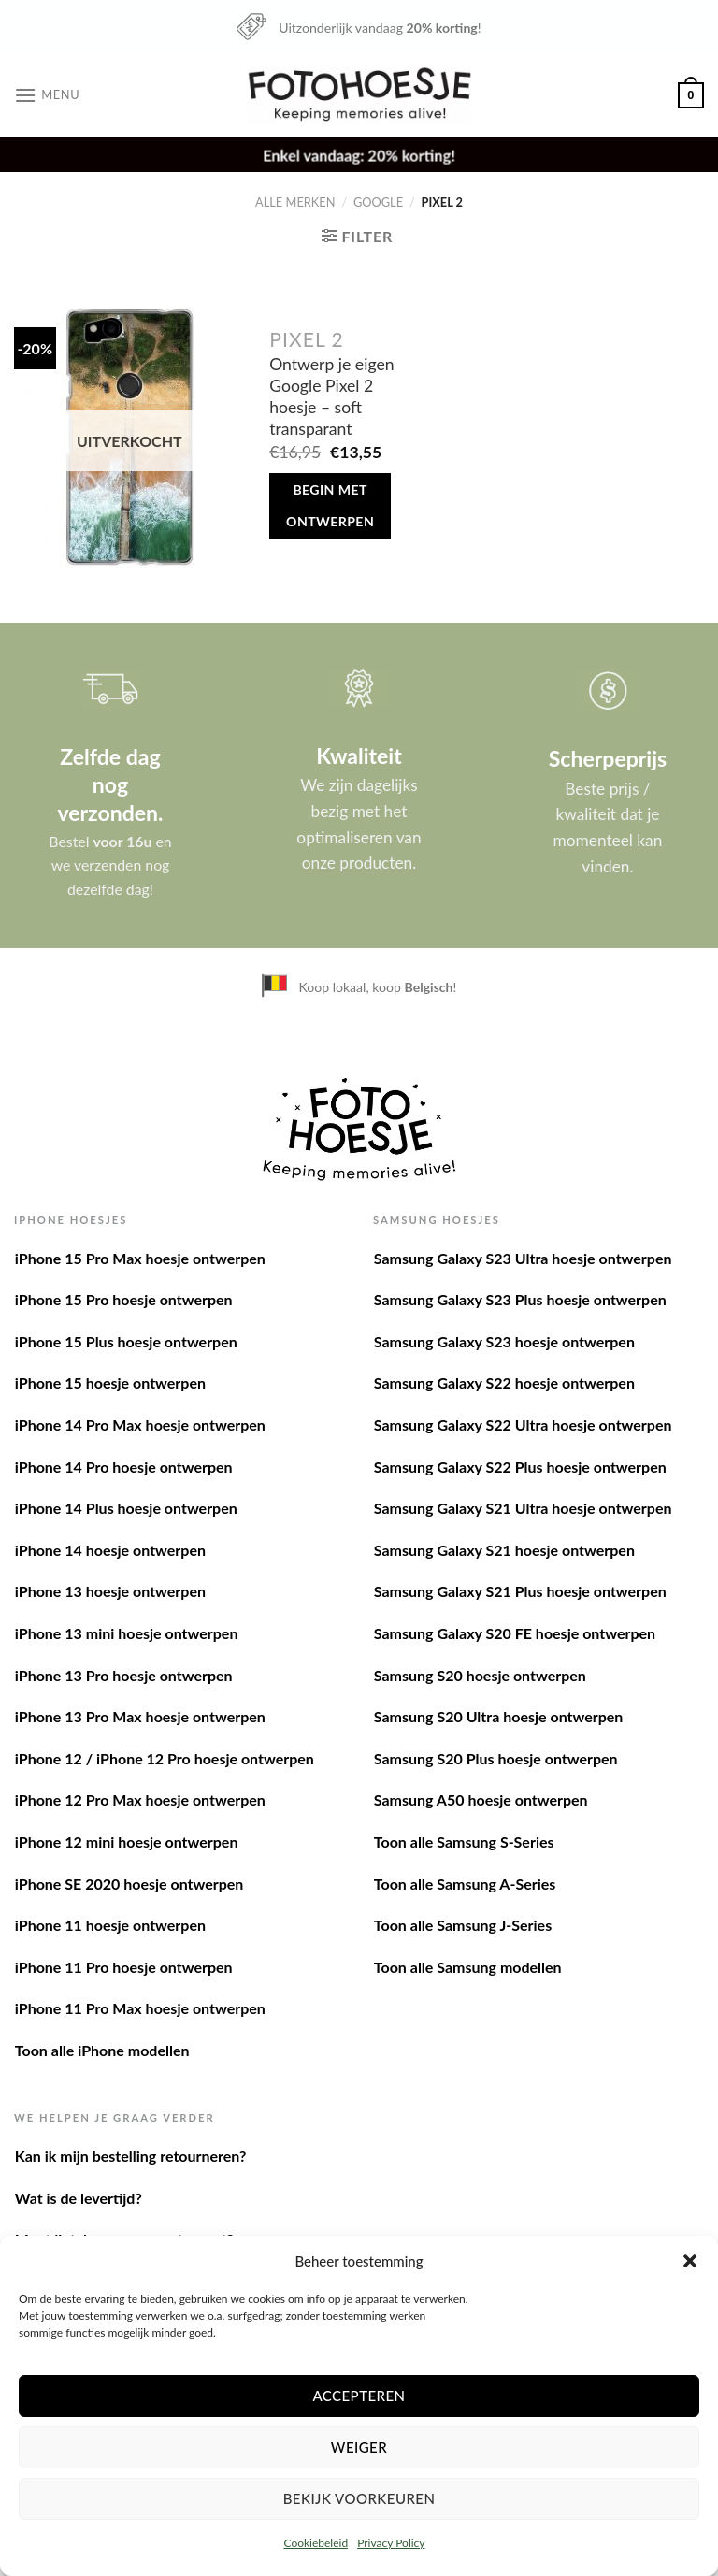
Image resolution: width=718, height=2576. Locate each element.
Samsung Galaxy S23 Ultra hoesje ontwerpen (523, 1258)
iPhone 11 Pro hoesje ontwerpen (124, 1967)
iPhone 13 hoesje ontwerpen (110, 1591)
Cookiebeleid (315, 2543)
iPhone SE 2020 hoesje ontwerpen (129, 1883)
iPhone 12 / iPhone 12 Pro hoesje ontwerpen (164, 1758)
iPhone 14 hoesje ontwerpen (110, 1550)
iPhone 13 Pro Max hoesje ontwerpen (140, 1716)
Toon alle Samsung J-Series (463, 1925)
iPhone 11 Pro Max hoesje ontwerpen (140, 2008)
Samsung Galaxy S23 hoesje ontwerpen (504, 1341)
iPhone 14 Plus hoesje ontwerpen (126, 1508)
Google (378, 201)
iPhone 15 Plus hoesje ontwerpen (126, 1341)
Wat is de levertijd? (78, 2198)
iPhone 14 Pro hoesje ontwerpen (124, 1466)
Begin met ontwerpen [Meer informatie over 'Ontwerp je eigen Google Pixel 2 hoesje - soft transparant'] (330, 505)
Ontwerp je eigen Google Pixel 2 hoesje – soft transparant (331, 396)
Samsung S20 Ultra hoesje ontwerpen (499, 1716)
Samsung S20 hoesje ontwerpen (480, 1675)
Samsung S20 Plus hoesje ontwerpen (496, 1758)
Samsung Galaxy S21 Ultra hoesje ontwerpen (523, 1508)
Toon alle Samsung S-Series (464, 1841)
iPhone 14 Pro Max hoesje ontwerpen (140, 1424)
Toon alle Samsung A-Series (465, 1883)
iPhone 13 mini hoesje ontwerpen (126, 1633)
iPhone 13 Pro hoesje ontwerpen (124, 1675)
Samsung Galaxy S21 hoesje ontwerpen (504, 1550)
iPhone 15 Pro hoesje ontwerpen (124, 1299)
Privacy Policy (390, 2543)
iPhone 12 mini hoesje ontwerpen (126, 1841)
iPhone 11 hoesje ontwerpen (110, 1925)
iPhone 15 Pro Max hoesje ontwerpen (140, 1258)
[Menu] (46, 95)
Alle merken (295, 201)
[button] (690, 2261)
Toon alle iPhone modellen (102, 2050)
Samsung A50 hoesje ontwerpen (481, 1799)
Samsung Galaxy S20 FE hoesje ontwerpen (514, 1633)
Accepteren (358, 2395)
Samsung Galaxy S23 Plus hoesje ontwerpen (520, 1299)
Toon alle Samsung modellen (468, 1967)
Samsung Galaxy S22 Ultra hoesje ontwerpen (523, 1424)
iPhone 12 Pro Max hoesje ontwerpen (140, 1799)
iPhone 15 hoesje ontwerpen (110, 1382)
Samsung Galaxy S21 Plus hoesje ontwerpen (520, 1591)
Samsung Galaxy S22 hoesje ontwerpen (504, 1382)
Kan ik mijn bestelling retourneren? (131, 2156)
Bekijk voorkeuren (359, 2498)
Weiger (359, 2447)
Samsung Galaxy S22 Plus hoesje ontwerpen (520, 1466)
